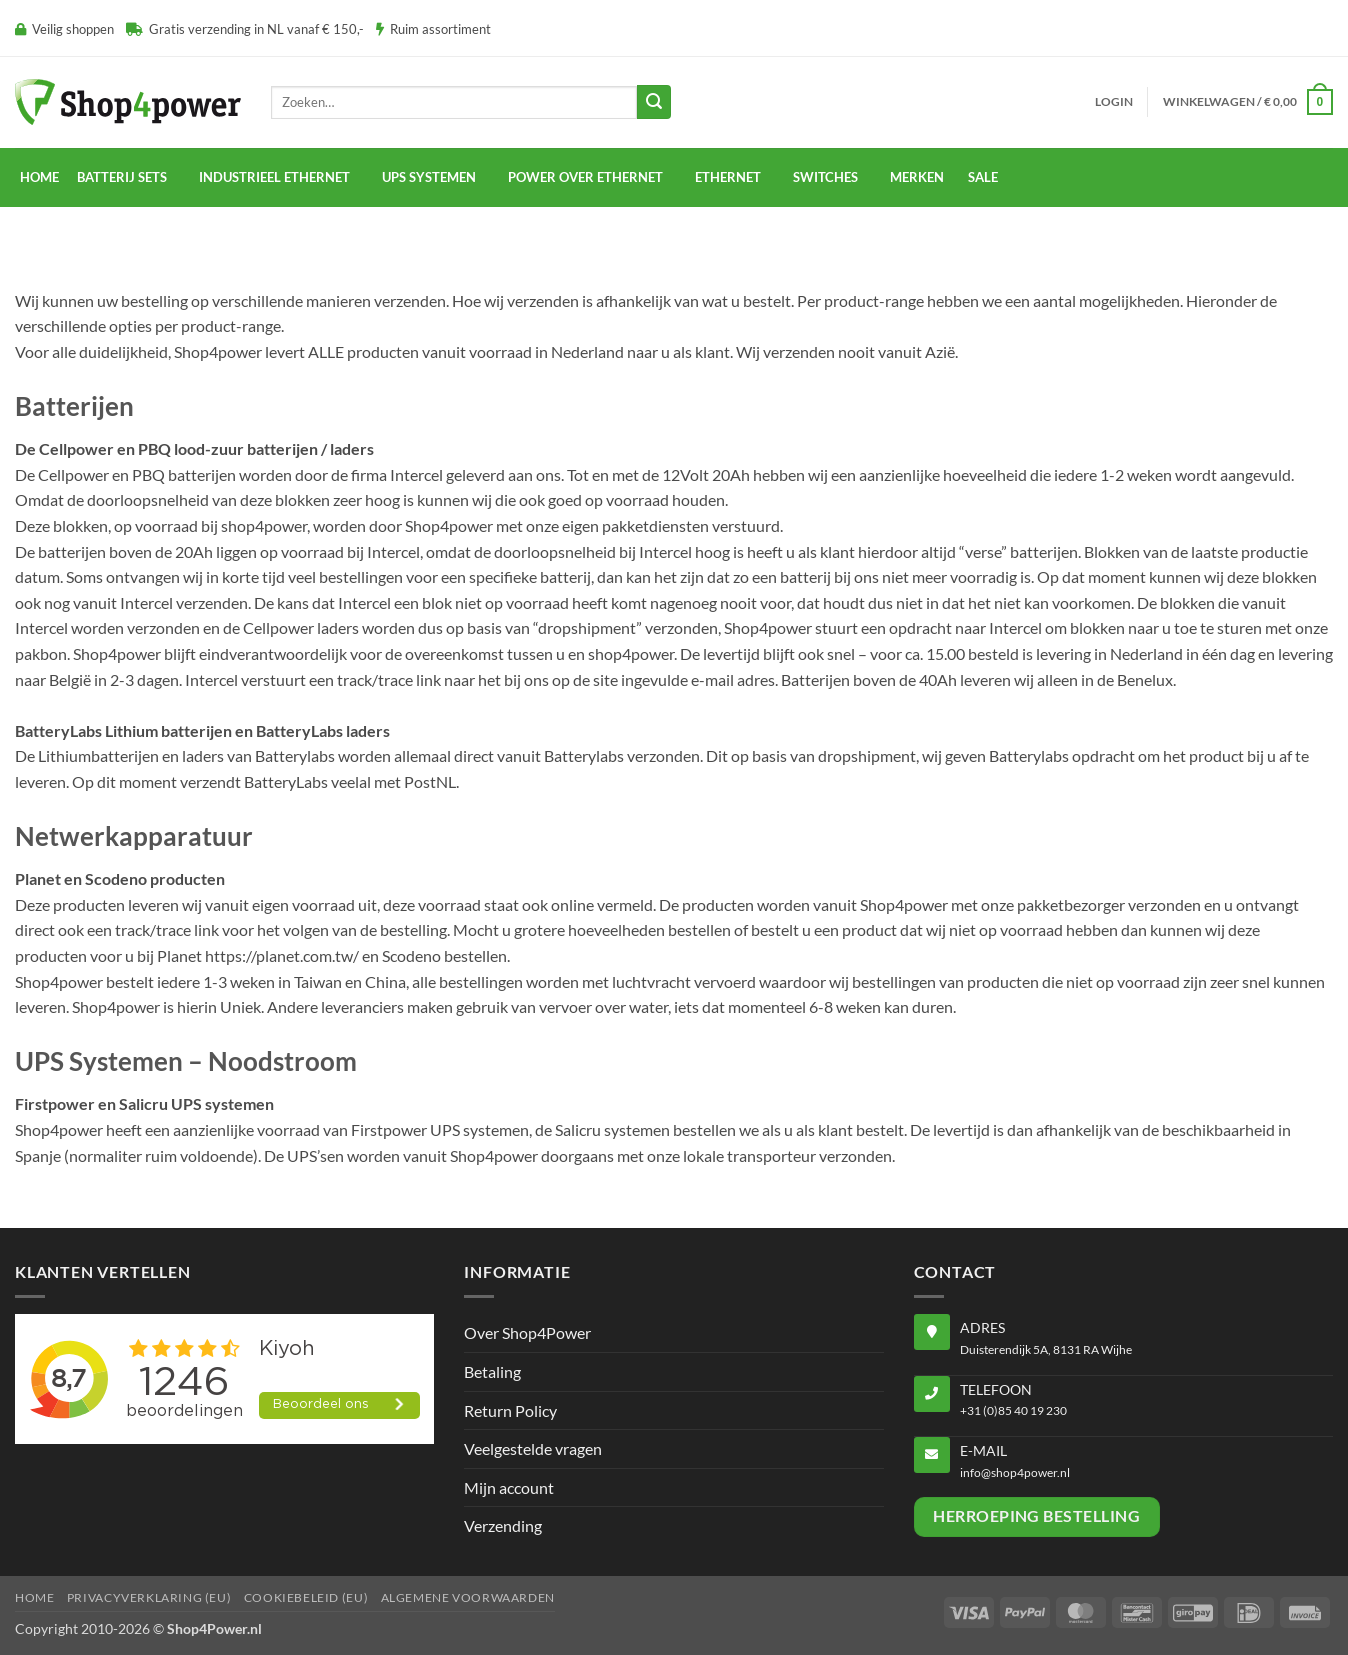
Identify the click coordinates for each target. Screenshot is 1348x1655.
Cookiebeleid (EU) (306, 1597)
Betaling (492, 1371)
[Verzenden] (654, 102)
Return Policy (510, 1410)
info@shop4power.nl (1015, 1472)
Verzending (503, 1525)
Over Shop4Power (527, 1332)
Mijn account (509, 1487)
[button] (1114, 102)
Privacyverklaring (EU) (149, 1597)
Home (39, 177)
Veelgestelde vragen (533, 1448)
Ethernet (728, 177)
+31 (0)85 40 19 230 (1013, 1410)
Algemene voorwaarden (468, 1597)
